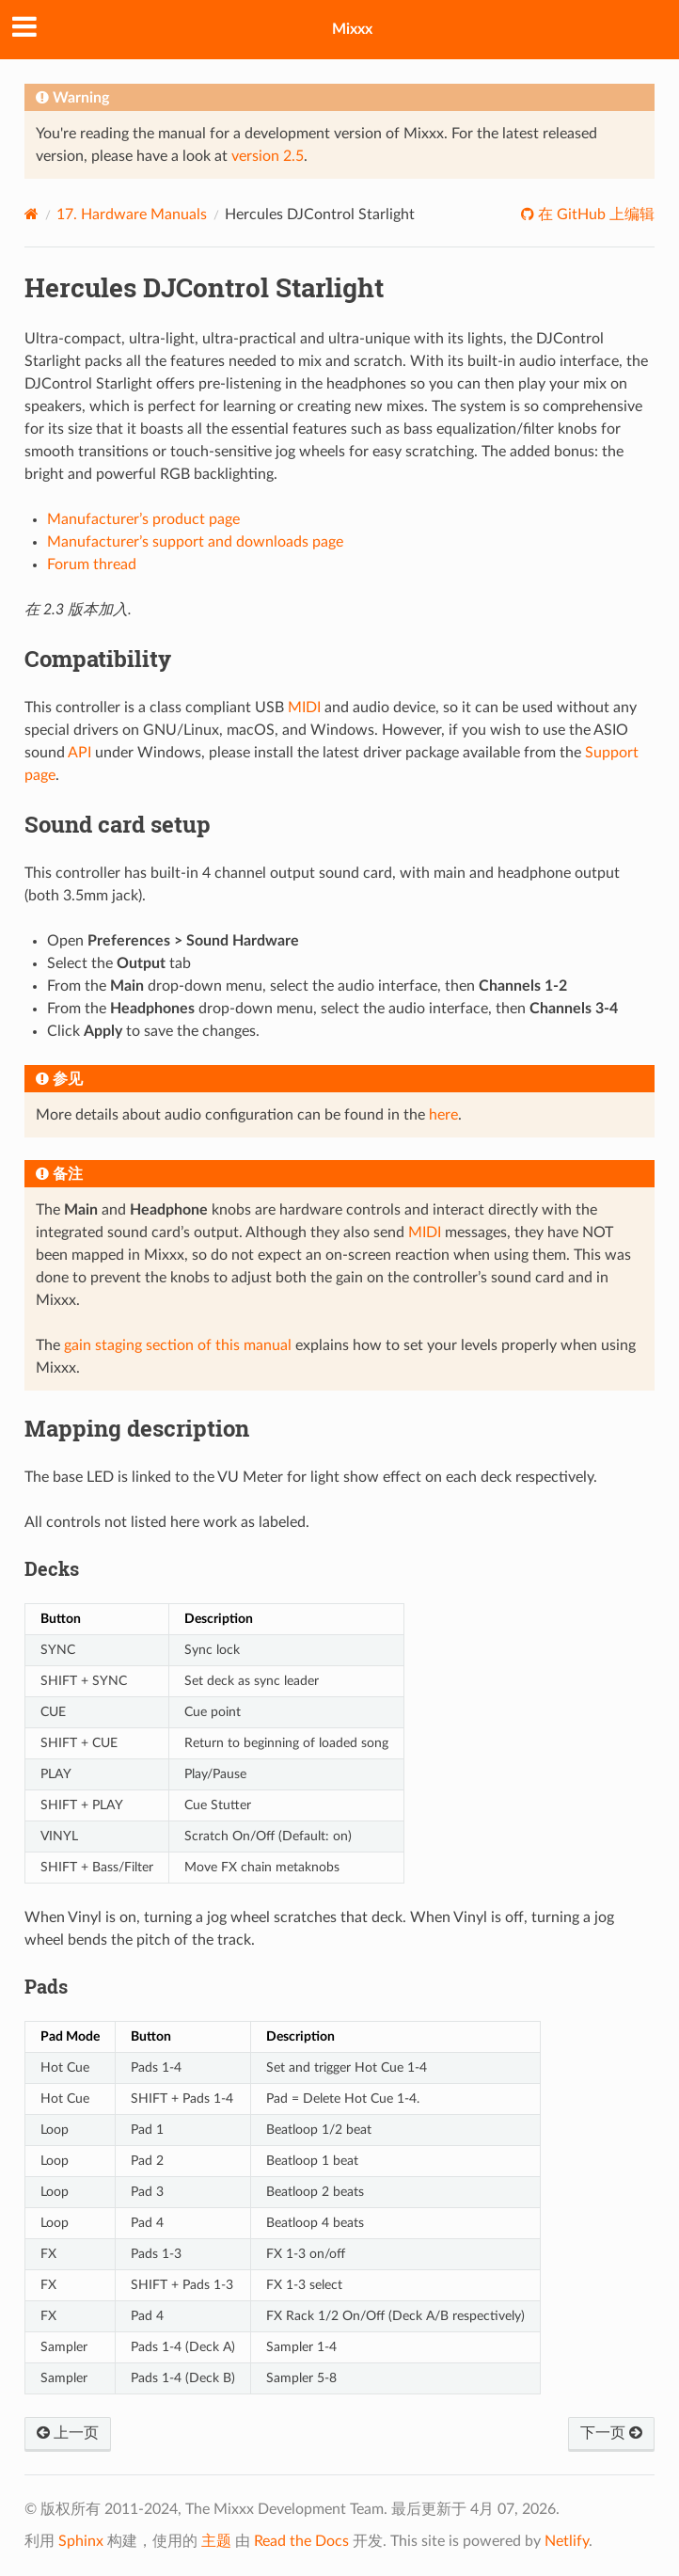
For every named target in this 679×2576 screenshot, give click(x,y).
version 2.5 (267, 156)
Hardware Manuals (131, 214)
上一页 (68, 2433)
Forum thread (91, 564)
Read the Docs (301, 2541)
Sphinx (80, 2541)
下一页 (611, 2433)
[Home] (31, 214)
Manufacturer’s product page (143, 519)
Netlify (567, 2541)
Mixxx (352, 29)
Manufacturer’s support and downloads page (195, 541)
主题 (216, 2541)
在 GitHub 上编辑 (594, 214)
